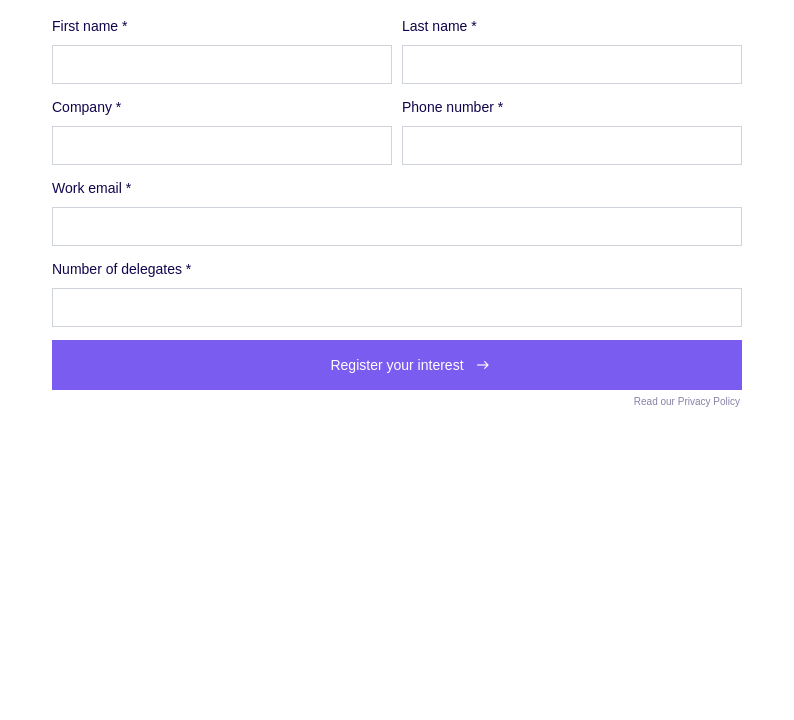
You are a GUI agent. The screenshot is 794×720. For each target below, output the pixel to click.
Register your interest (396, 365)
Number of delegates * (121, 269)
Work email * (91, 188)
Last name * (439, 26)
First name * (89, 26)
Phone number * (452, 107)
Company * (86, 107)
